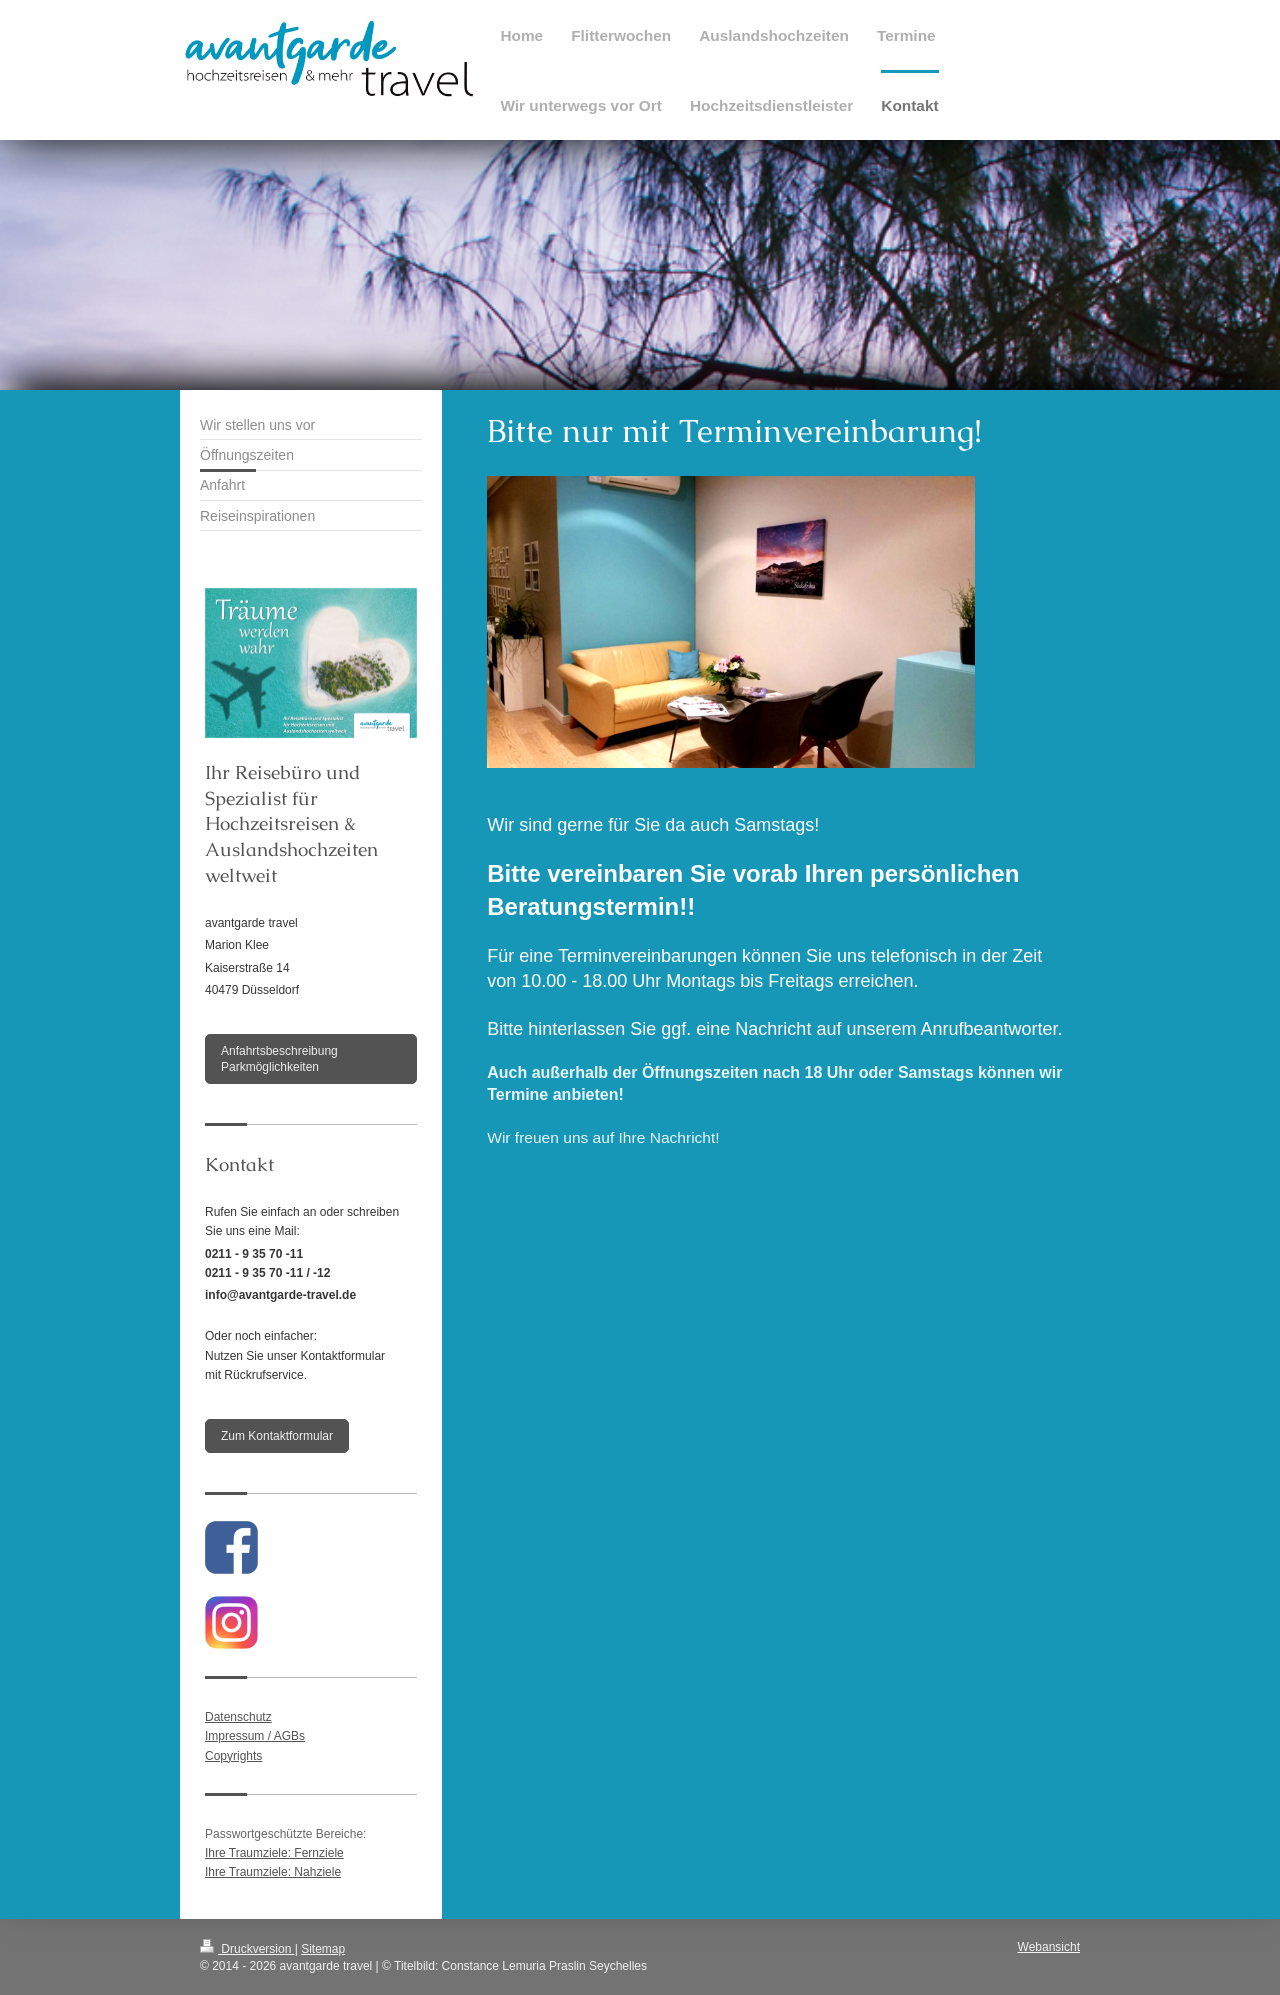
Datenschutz (238, 1717)
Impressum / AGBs (255, 1736)
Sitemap (323, 1949)
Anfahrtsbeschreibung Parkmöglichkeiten (279, 1059)
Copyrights (233, 1756)
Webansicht (1049, 1947)
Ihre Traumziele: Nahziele (273, 1872)
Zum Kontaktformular (277, 1436)
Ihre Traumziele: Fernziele (274, 1853)
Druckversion (247, 1949)
